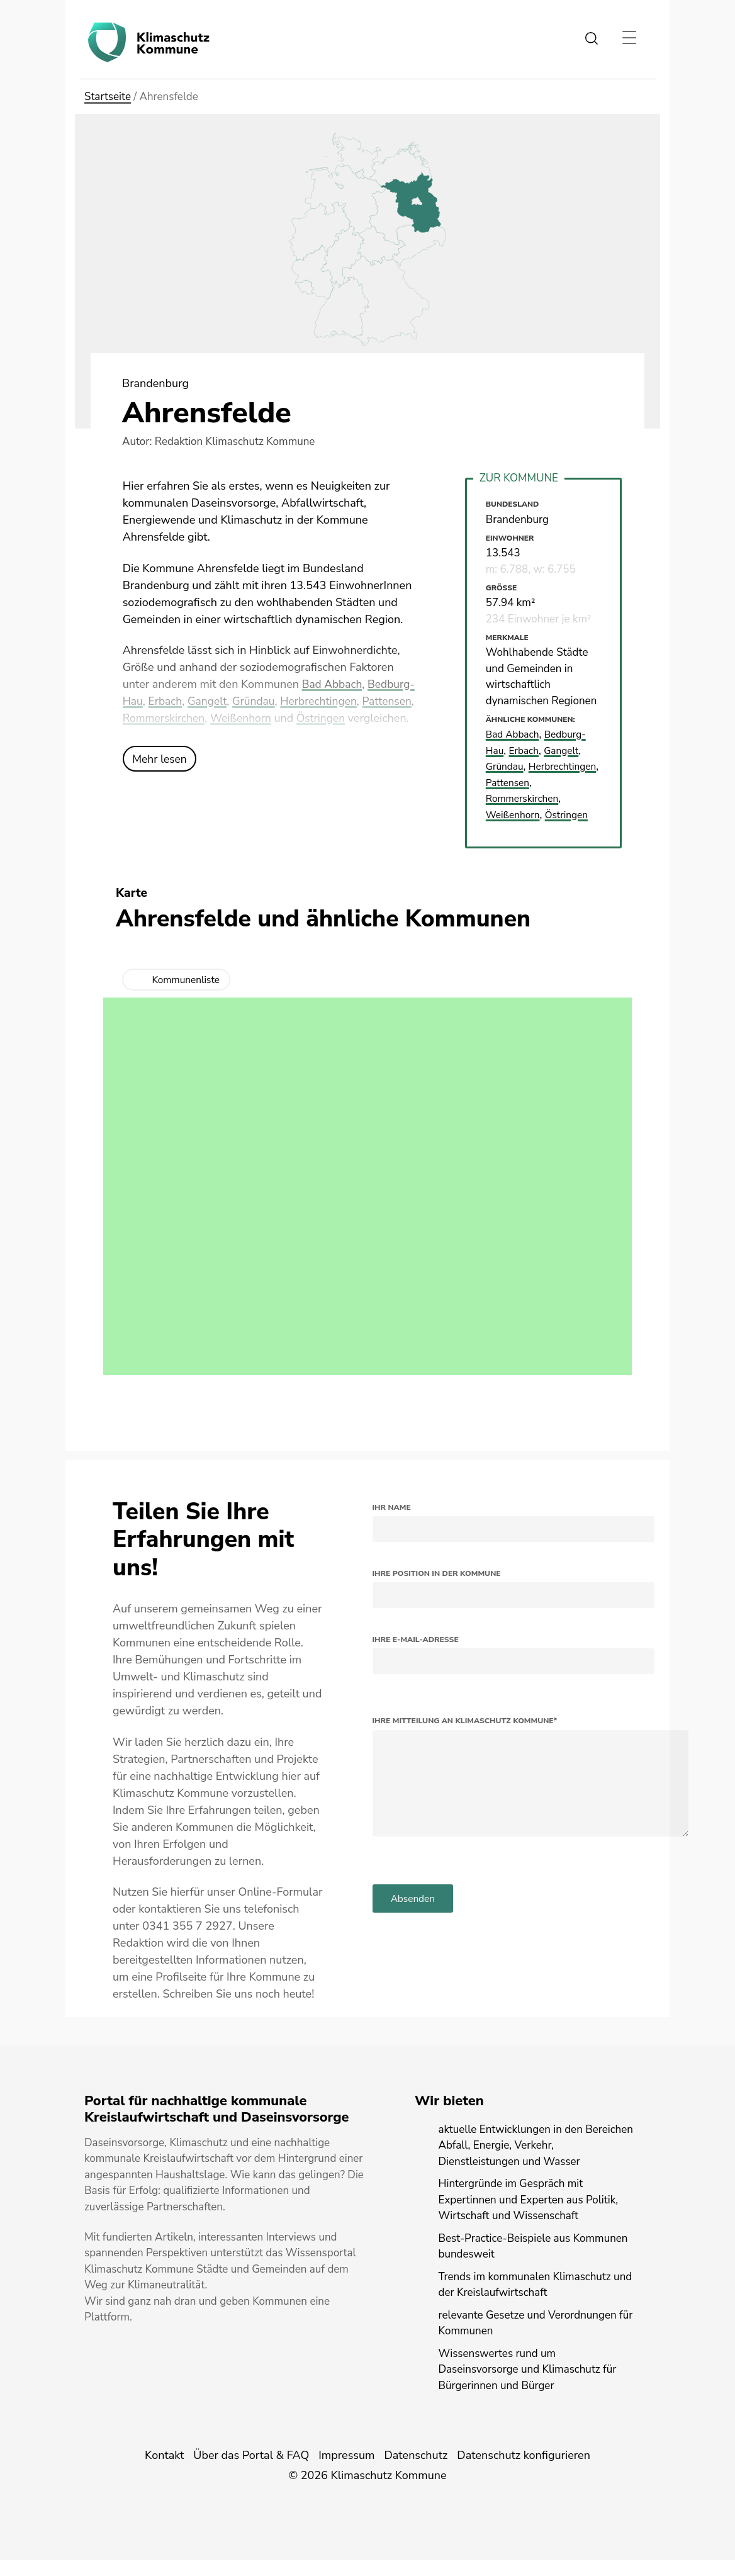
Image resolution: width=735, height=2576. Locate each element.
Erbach (215, 701)
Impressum (346, 2471)
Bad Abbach (333, 684)
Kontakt (164, 2471)
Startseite (107, 96)
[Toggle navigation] (629, 38)
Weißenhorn (300, 718)
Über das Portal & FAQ (251, 2471)
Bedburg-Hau (158, 701)
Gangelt (258, 701)
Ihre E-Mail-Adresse (416, 1655)
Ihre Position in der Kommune (437, 1589)
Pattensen (148, 718)
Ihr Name (392, 1523)
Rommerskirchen (221, 718)
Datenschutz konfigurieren (523, 2471)
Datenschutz (415, 2471)
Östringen (383, 718)
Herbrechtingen (373, 701)
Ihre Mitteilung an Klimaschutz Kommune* (465, 1737)
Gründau (306, 701)
